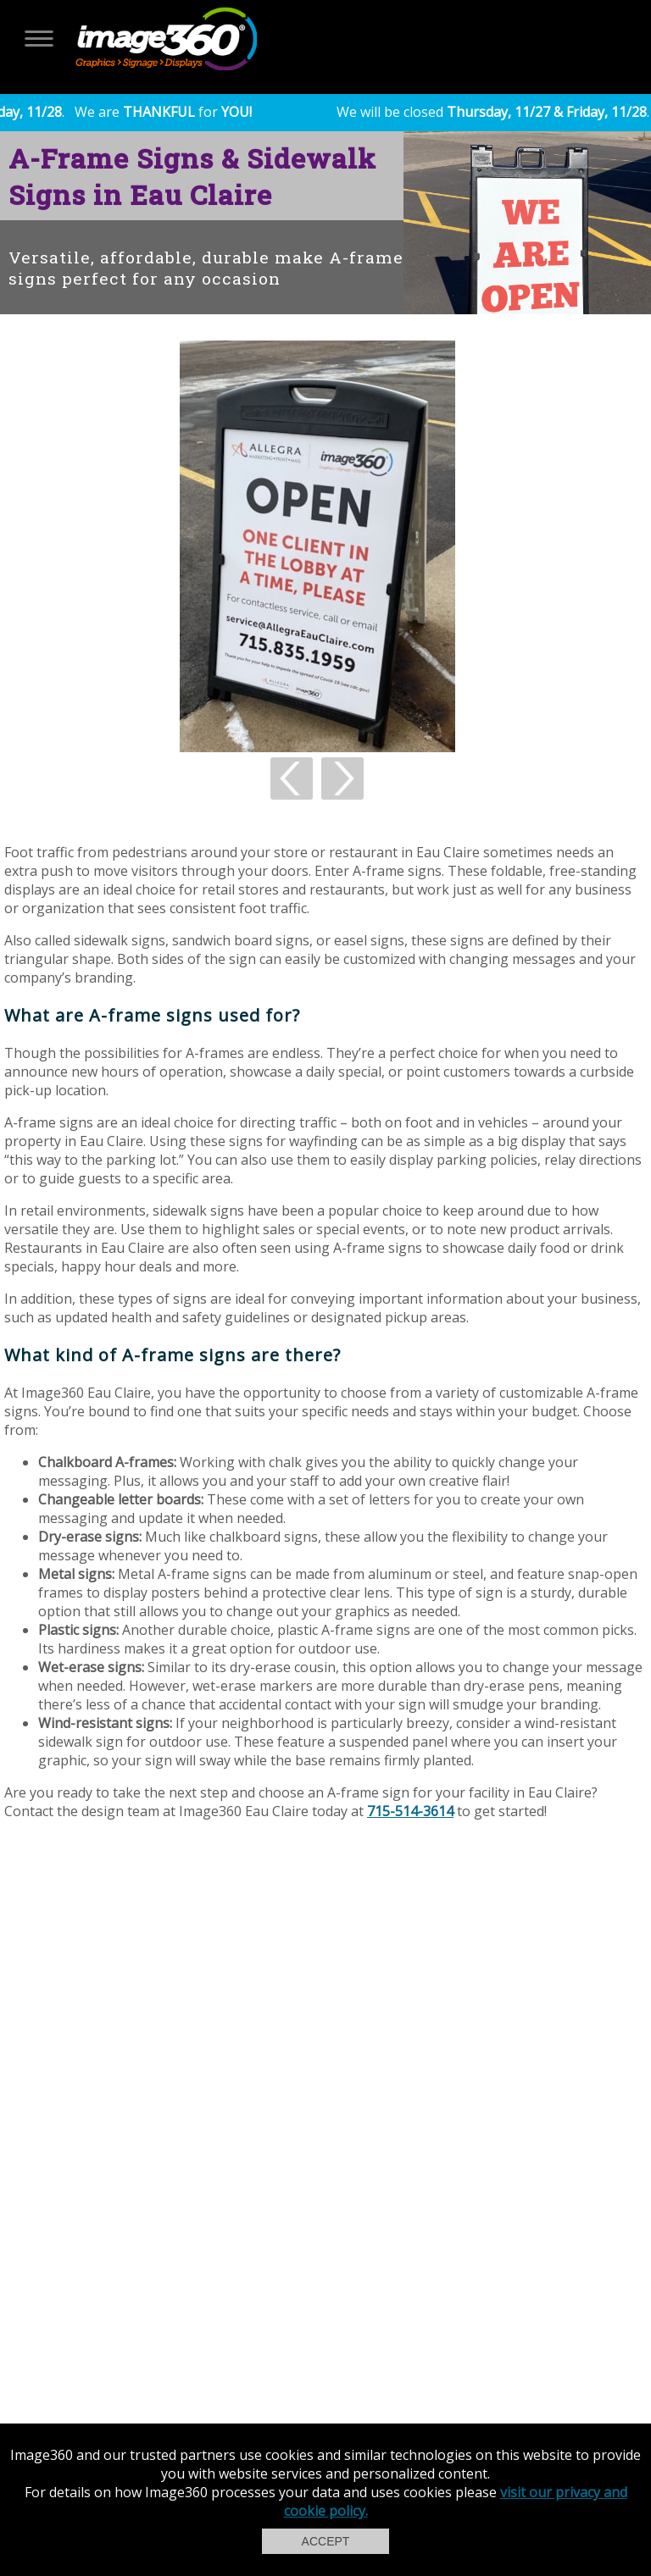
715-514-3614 (410, 1811)
